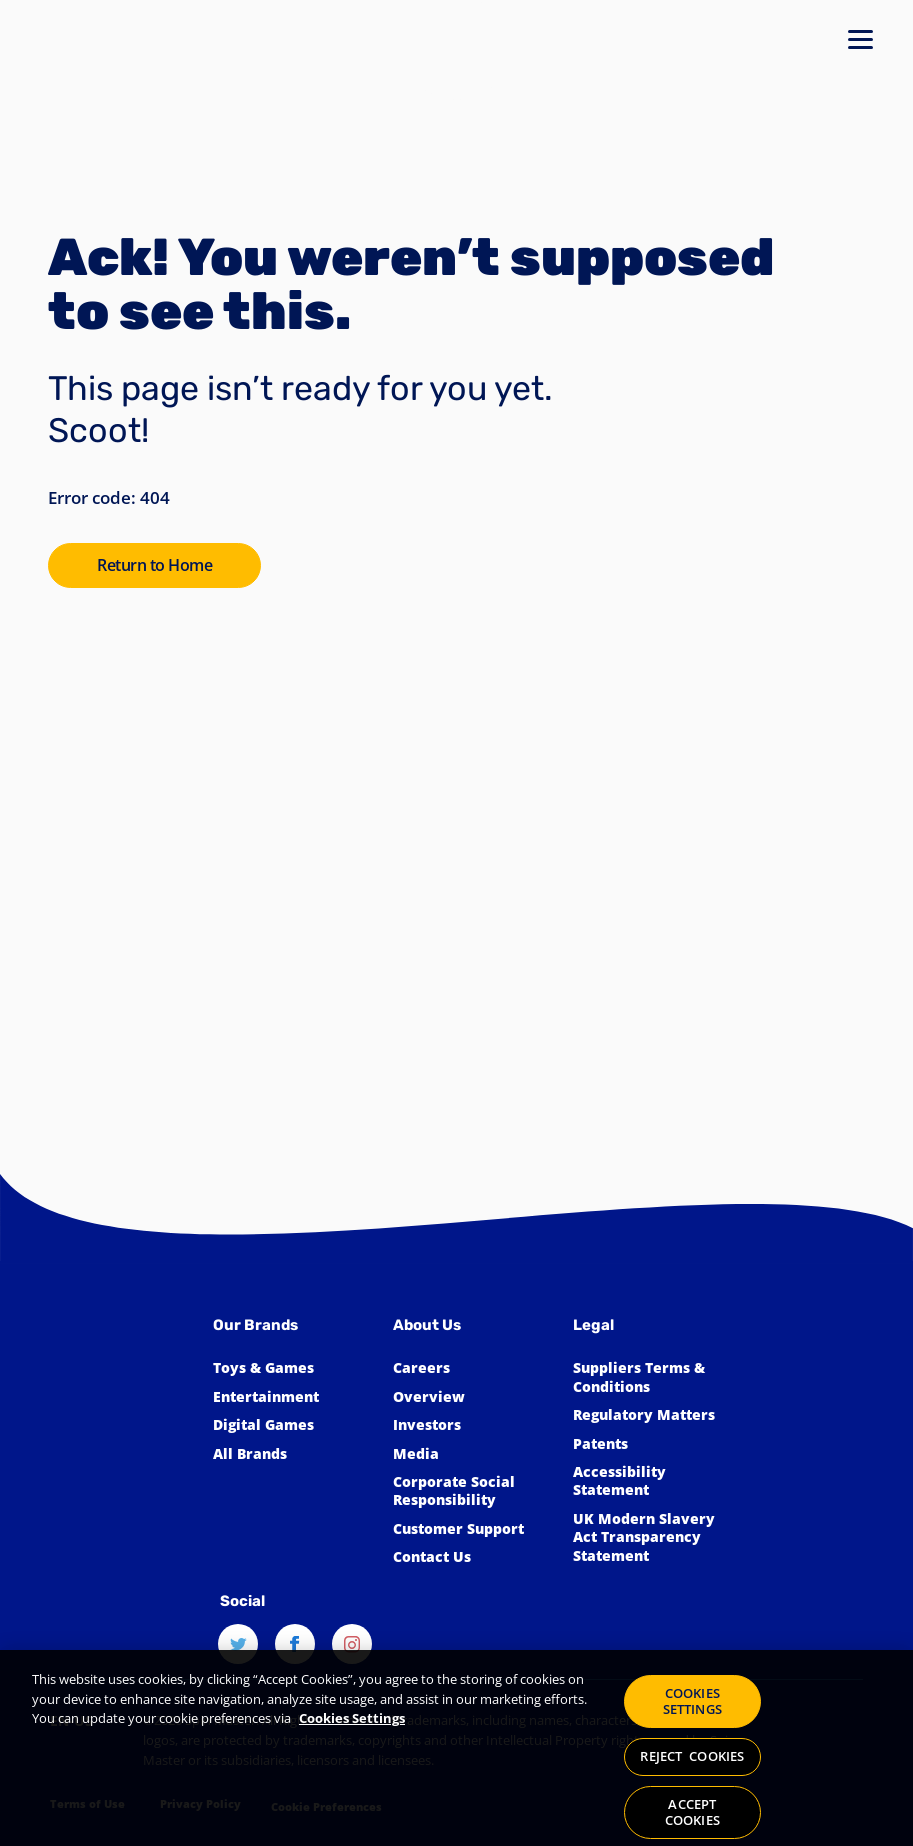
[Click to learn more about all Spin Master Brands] (293, 1454)
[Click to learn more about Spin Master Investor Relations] (473, 1425)
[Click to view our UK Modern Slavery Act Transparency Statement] (653, 1537)
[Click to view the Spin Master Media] (473, 1454)
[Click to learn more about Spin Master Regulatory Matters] (653, 1415)
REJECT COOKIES (692, 1768)
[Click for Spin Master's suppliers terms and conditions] (653, 1377)
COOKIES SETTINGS (692, 1712)
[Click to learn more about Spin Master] (473, 1397)
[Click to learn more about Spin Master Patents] (653, 1444)
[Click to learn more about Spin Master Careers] (473, 1368)
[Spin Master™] (131, 1459)
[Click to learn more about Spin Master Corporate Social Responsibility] (473, 1491)
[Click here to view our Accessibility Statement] (653, 1481)
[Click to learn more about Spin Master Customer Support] (473, 1529)
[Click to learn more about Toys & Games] (293, 1368)
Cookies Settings (352, 1729)
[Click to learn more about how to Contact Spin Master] (473, 1557)
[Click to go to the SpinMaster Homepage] (154, 565)
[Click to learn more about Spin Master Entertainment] (293, 1397)
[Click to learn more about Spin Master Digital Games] (293, 1425)
